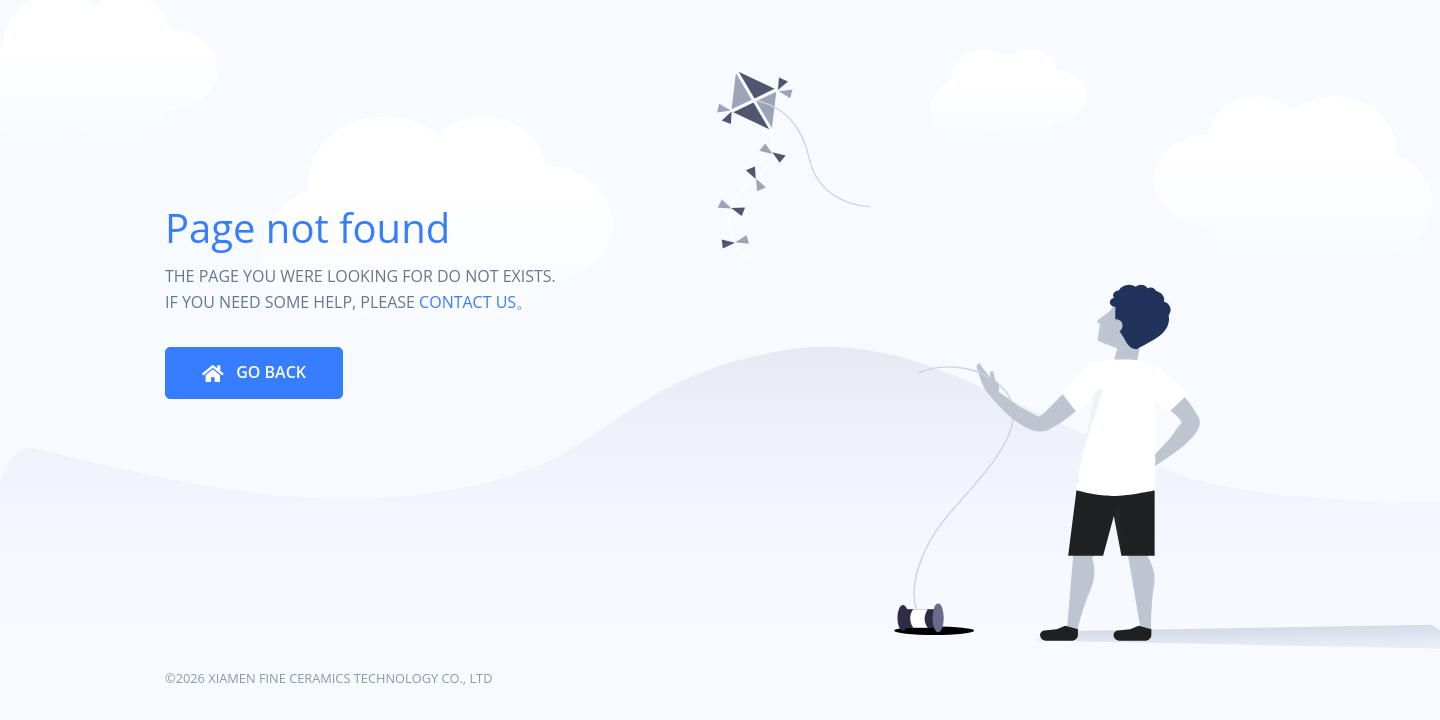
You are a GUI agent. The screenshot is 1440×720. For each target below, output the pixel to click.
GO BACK (269, 372)
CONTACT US (467, 302)
